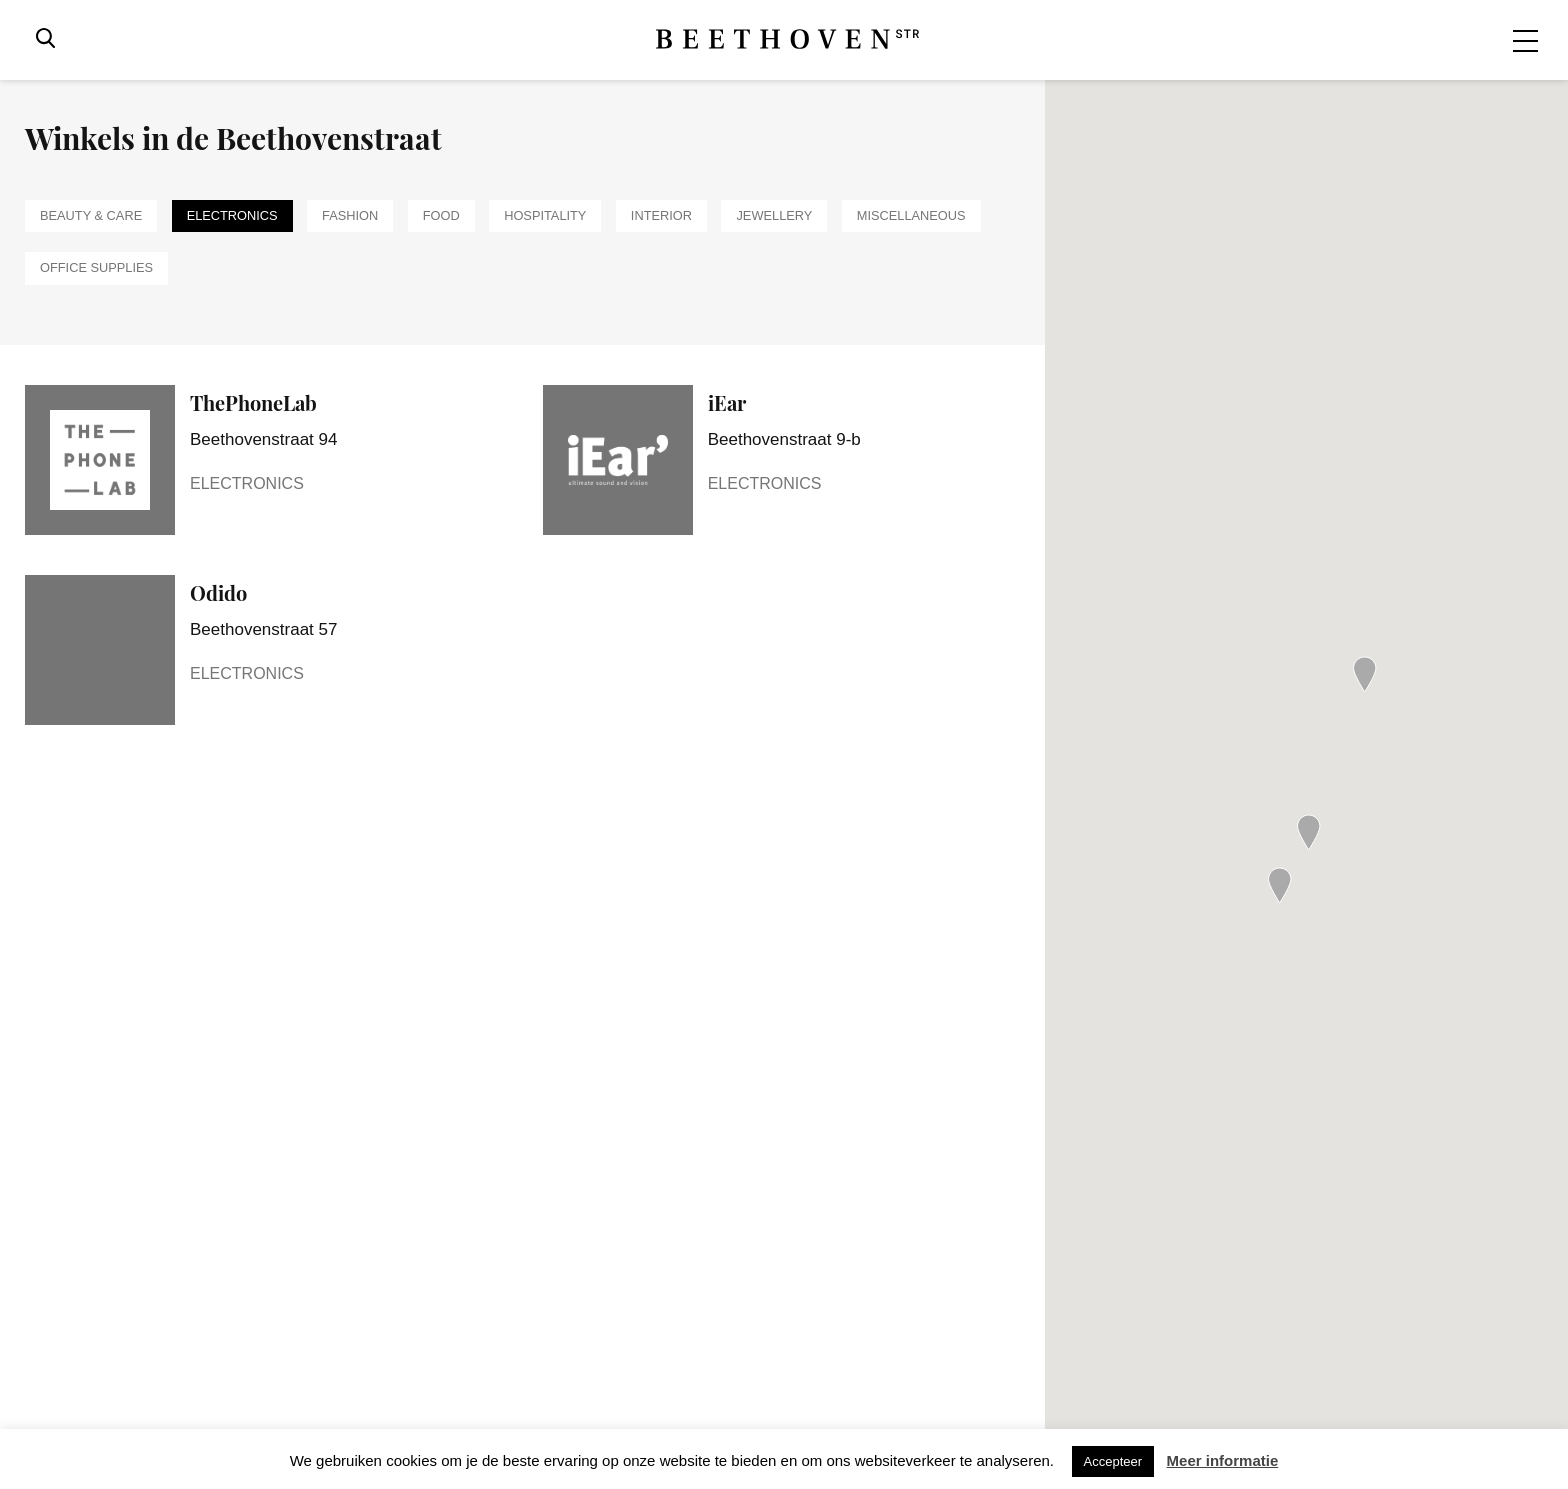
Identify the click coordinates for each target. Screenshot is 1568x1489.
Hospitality (545, 215)
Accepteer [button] (1113, 1461)
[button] (1280, 885)
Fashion (350, 215)
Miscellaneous (911, 215)
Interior (661, 215)
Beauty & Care (91, 215)
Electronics (232, 215)
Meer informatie (1223, 1460)
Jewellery (774, 215)
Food (441, 215)
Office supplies (96, 267)
